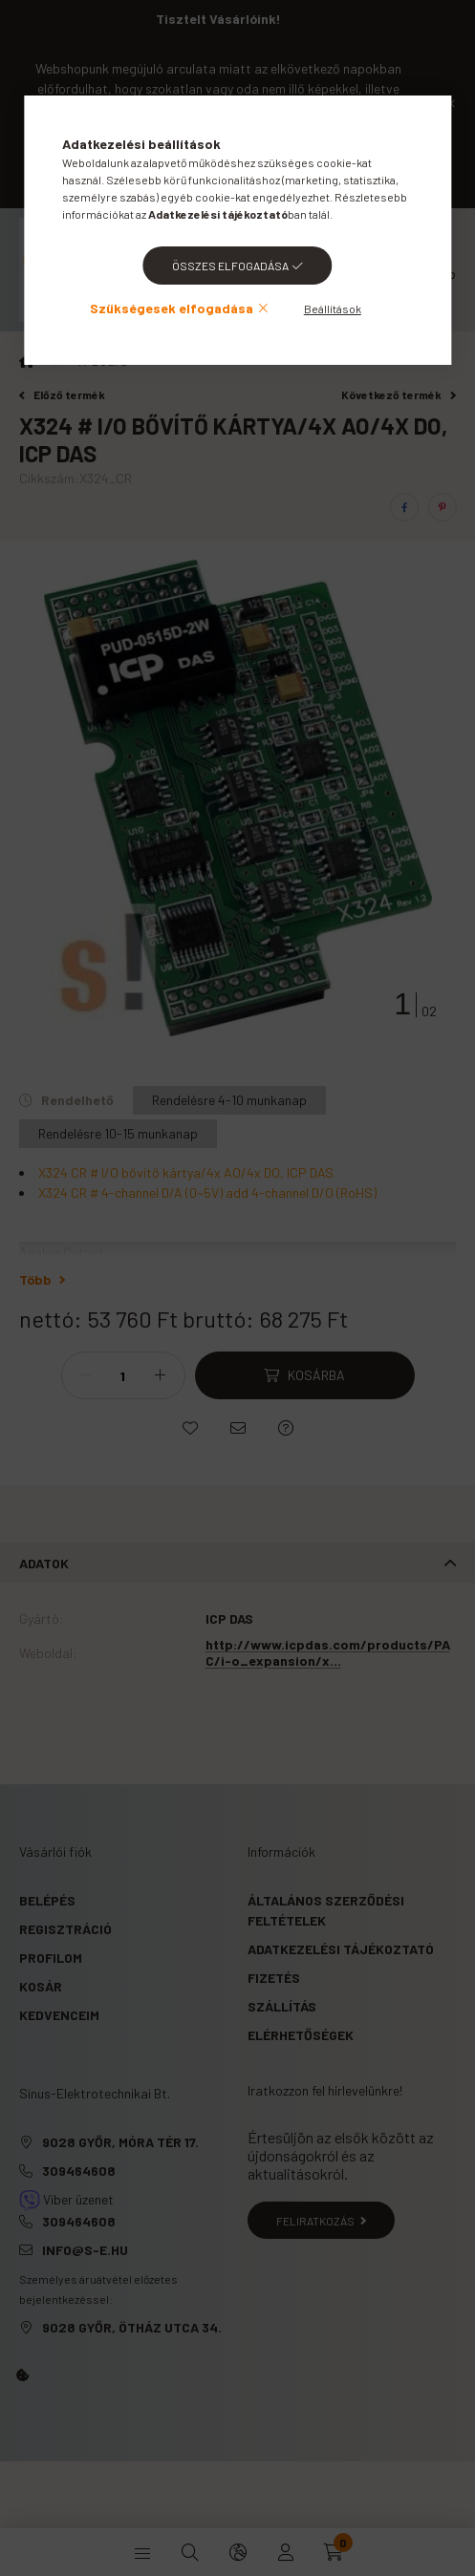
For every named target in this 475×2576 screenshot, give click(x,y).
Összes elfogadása (230, 265)
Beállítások (332, 308)
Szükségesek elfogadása (171, 308)
